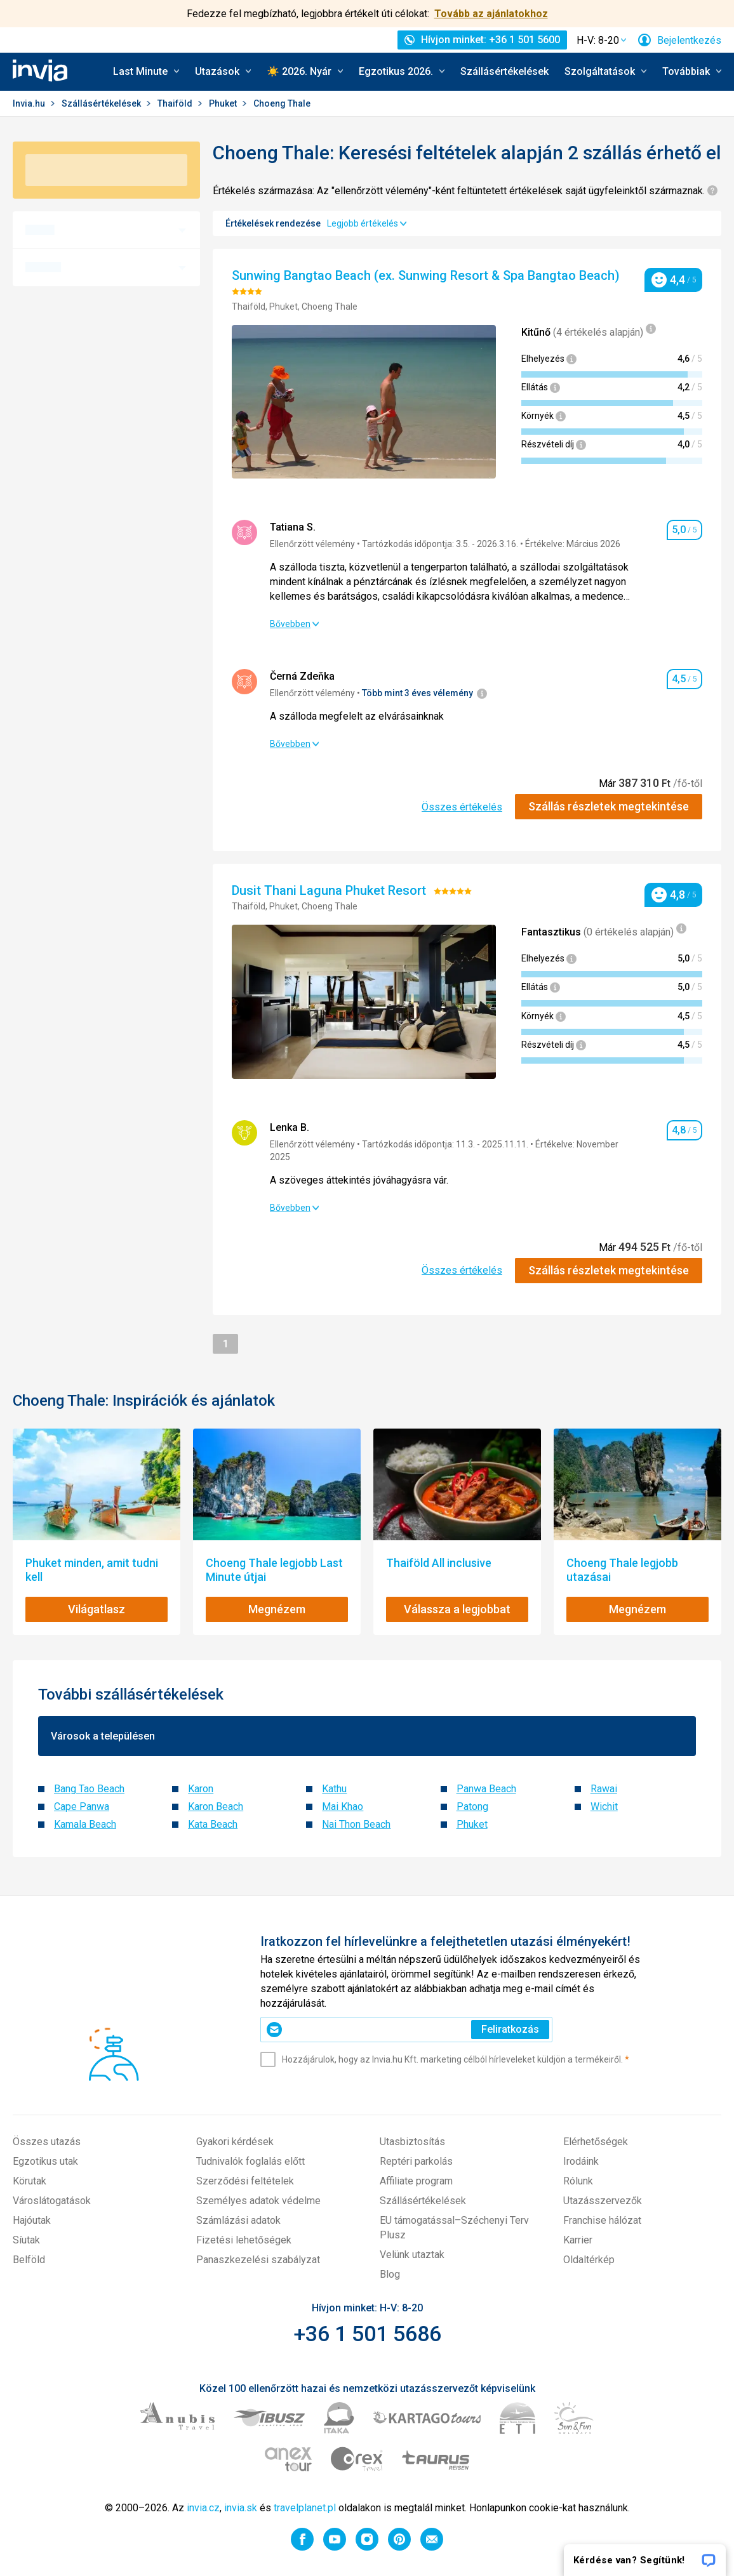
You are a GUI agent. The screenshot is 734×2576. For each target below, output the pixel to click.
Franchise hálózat (602, 2220)
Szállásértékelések (504, 71)
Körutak (29, 2181)
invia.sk (240, 2508)
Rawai (604, 1789)
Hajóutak (32, 2220)
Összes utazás (47, 2142)
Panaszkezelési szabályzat (258, 2260)
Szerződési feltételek (245, 2181)
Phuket (224, 103)
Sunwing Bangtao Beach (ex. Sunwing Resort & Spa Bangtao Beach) (427, 275)
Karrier (577, 2240)
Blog (390, 2274)
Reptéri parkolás (416, 2161)
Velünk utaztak (412, 2255)
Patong (472, 1806)
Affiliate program (416, 2181)
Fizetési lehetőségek (243, 2240)
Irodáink (581, 2161)
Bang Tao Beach (89, 1789)
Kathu (334, 1789)
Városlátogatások (52, 2201)
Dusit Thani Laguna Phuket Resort (330, 890)
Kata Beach (212, 1824)
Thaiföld (175, 103)
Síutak (26, 2240)
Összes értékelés (462, 807)
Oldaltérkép (589, 2260)
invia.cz (203, 2508)
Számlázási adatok (238, 2220)
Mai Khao (342, 1806)
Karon (200, 1789)
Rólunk (578, 2181)
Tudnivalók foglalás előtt (250, 2161)
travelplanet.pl (305, 2508)
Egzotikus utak (45, 2161)
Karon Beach (215, 1806)
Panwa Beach (486, 1789)
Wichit (604, 1806)
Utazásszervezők (602, 2201)
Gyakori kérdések (235, 2142)
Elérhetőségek (595, 2142)
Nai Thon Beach (356, 1824)
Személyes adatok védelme (258, 2201)
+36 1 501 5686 (367, 2333)
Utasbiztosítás (412, 2142)
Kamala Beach (85, 1824)
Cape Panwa (81, 1806)
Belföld (29, 2260)
